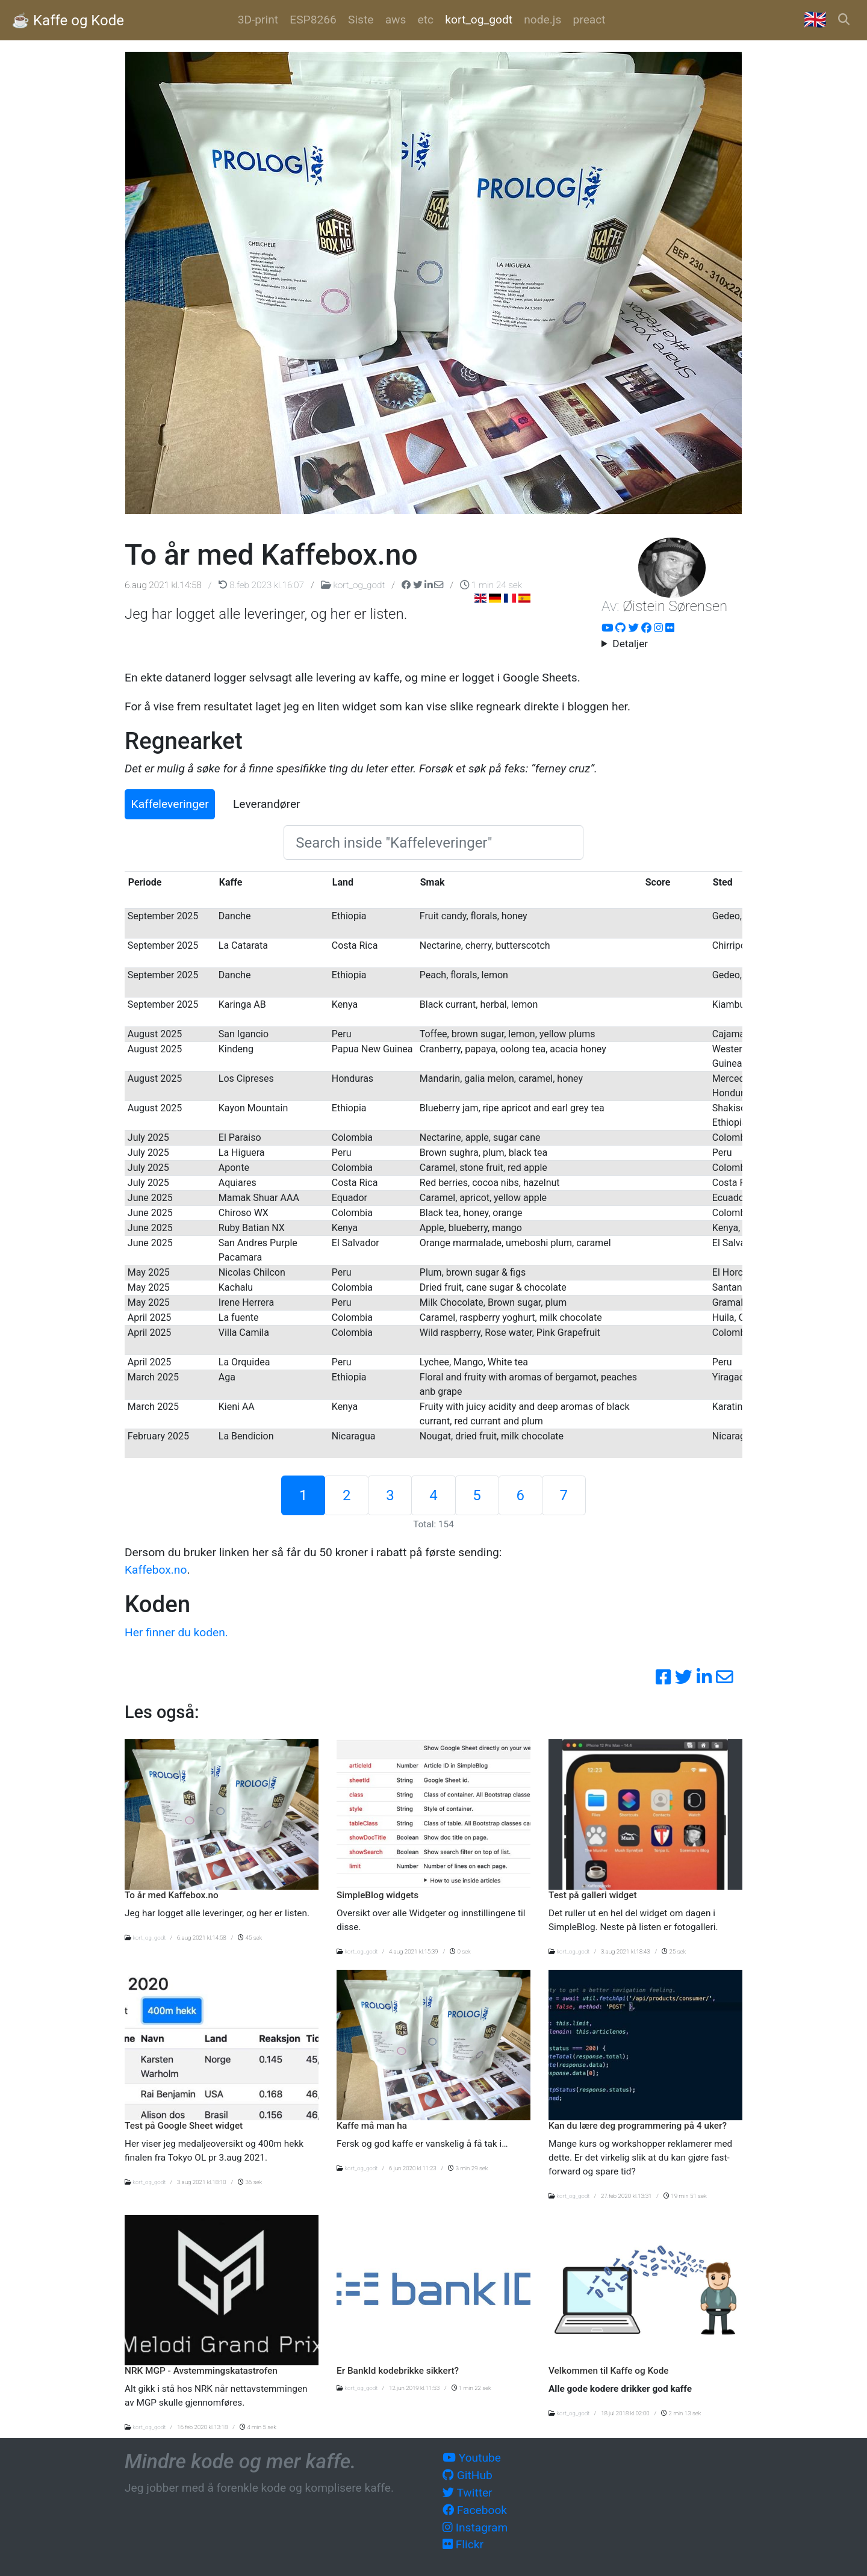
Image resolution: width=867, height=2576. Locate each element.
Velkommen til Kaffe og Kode (608, 2370)
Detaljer (630, 644)
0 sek (460, 1951)
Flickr (463, 2544)
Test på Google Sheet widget (184, 2125)
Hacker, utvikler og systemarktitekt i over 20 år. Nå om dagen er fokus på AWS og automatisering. (671, 644)
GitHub (468, 2475)
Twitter (468, 2493)
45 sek (250, 1937)
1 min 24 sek (491, 585)
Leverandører (266, 804)
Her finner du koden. (176, 1632)
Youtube (472, 2458)
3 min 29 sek (468, 2168)
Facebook (475, 2510)
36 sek (250, 2182)
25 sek (674, 1951)
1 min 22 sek (471, 2388)
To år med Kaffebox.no (172, 1895)
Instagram (475, 2527)
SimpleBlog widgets (377, 1895)
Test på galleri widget (592, 1895)
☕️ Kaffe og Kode (67, 20)
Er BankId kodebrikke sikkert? (398, 2370)
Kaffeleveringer (170, 804)
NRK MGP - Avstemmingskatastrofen (201, 2370)
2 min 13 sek (681, 2413)
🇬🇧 (815, 19)
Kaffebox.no (156, 1570)
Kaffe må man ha (372, 2125)
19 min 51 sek (685, 2196)
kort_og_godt (354, 585)
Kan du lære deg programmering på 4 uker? (637, 2125)
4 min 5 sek (258, 2427)
